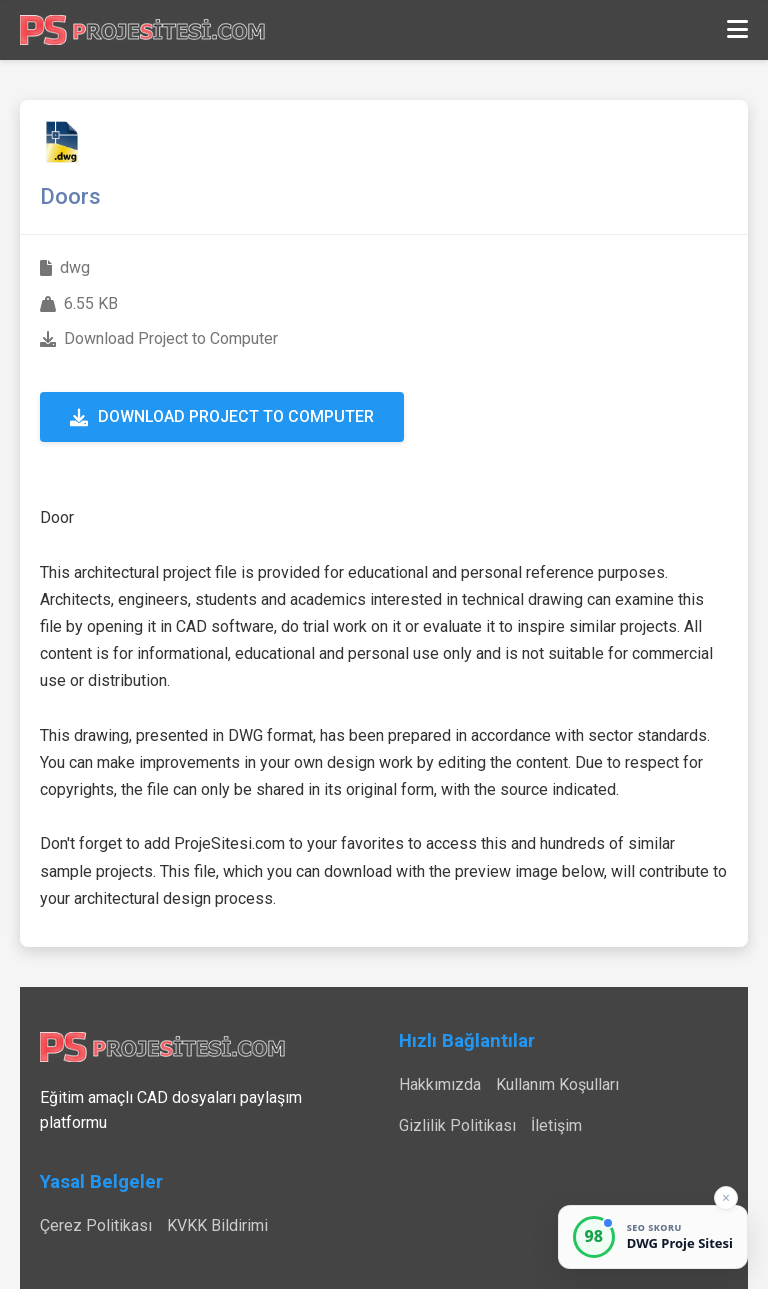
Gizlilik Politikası (457, 1125)
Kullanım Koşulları (557, 1084)
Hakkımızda (440, 1084)
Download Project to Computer (222, 416)
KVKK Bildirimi (217, 1225)
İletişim (556, 1125)
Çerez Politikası (96, 1225)
